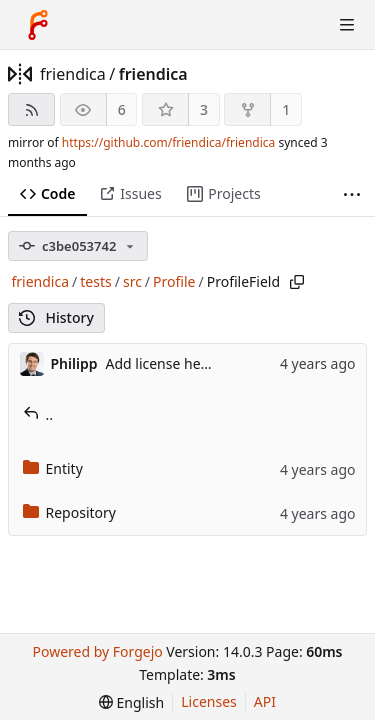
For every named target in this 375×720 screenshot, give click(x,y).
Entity (53, 468)
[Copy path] (297, 282)
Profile (174, 281)
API (265, 701)
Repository (69, 512)
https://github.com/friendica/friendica (168, 142)
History (56, 317)
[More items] (352, 194)
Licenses (209, 701)
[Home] (38, 25)
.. (38, 414)
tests (95, 281)
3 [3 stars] (204, 109)
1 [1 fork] (286, 109)
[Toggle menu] (347, 25)
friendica (73, 74)
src (132, 281)
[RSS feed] (31, 109)
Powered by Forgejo (97, 651)
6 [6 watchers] (122, 109)
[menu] (131, 702)
